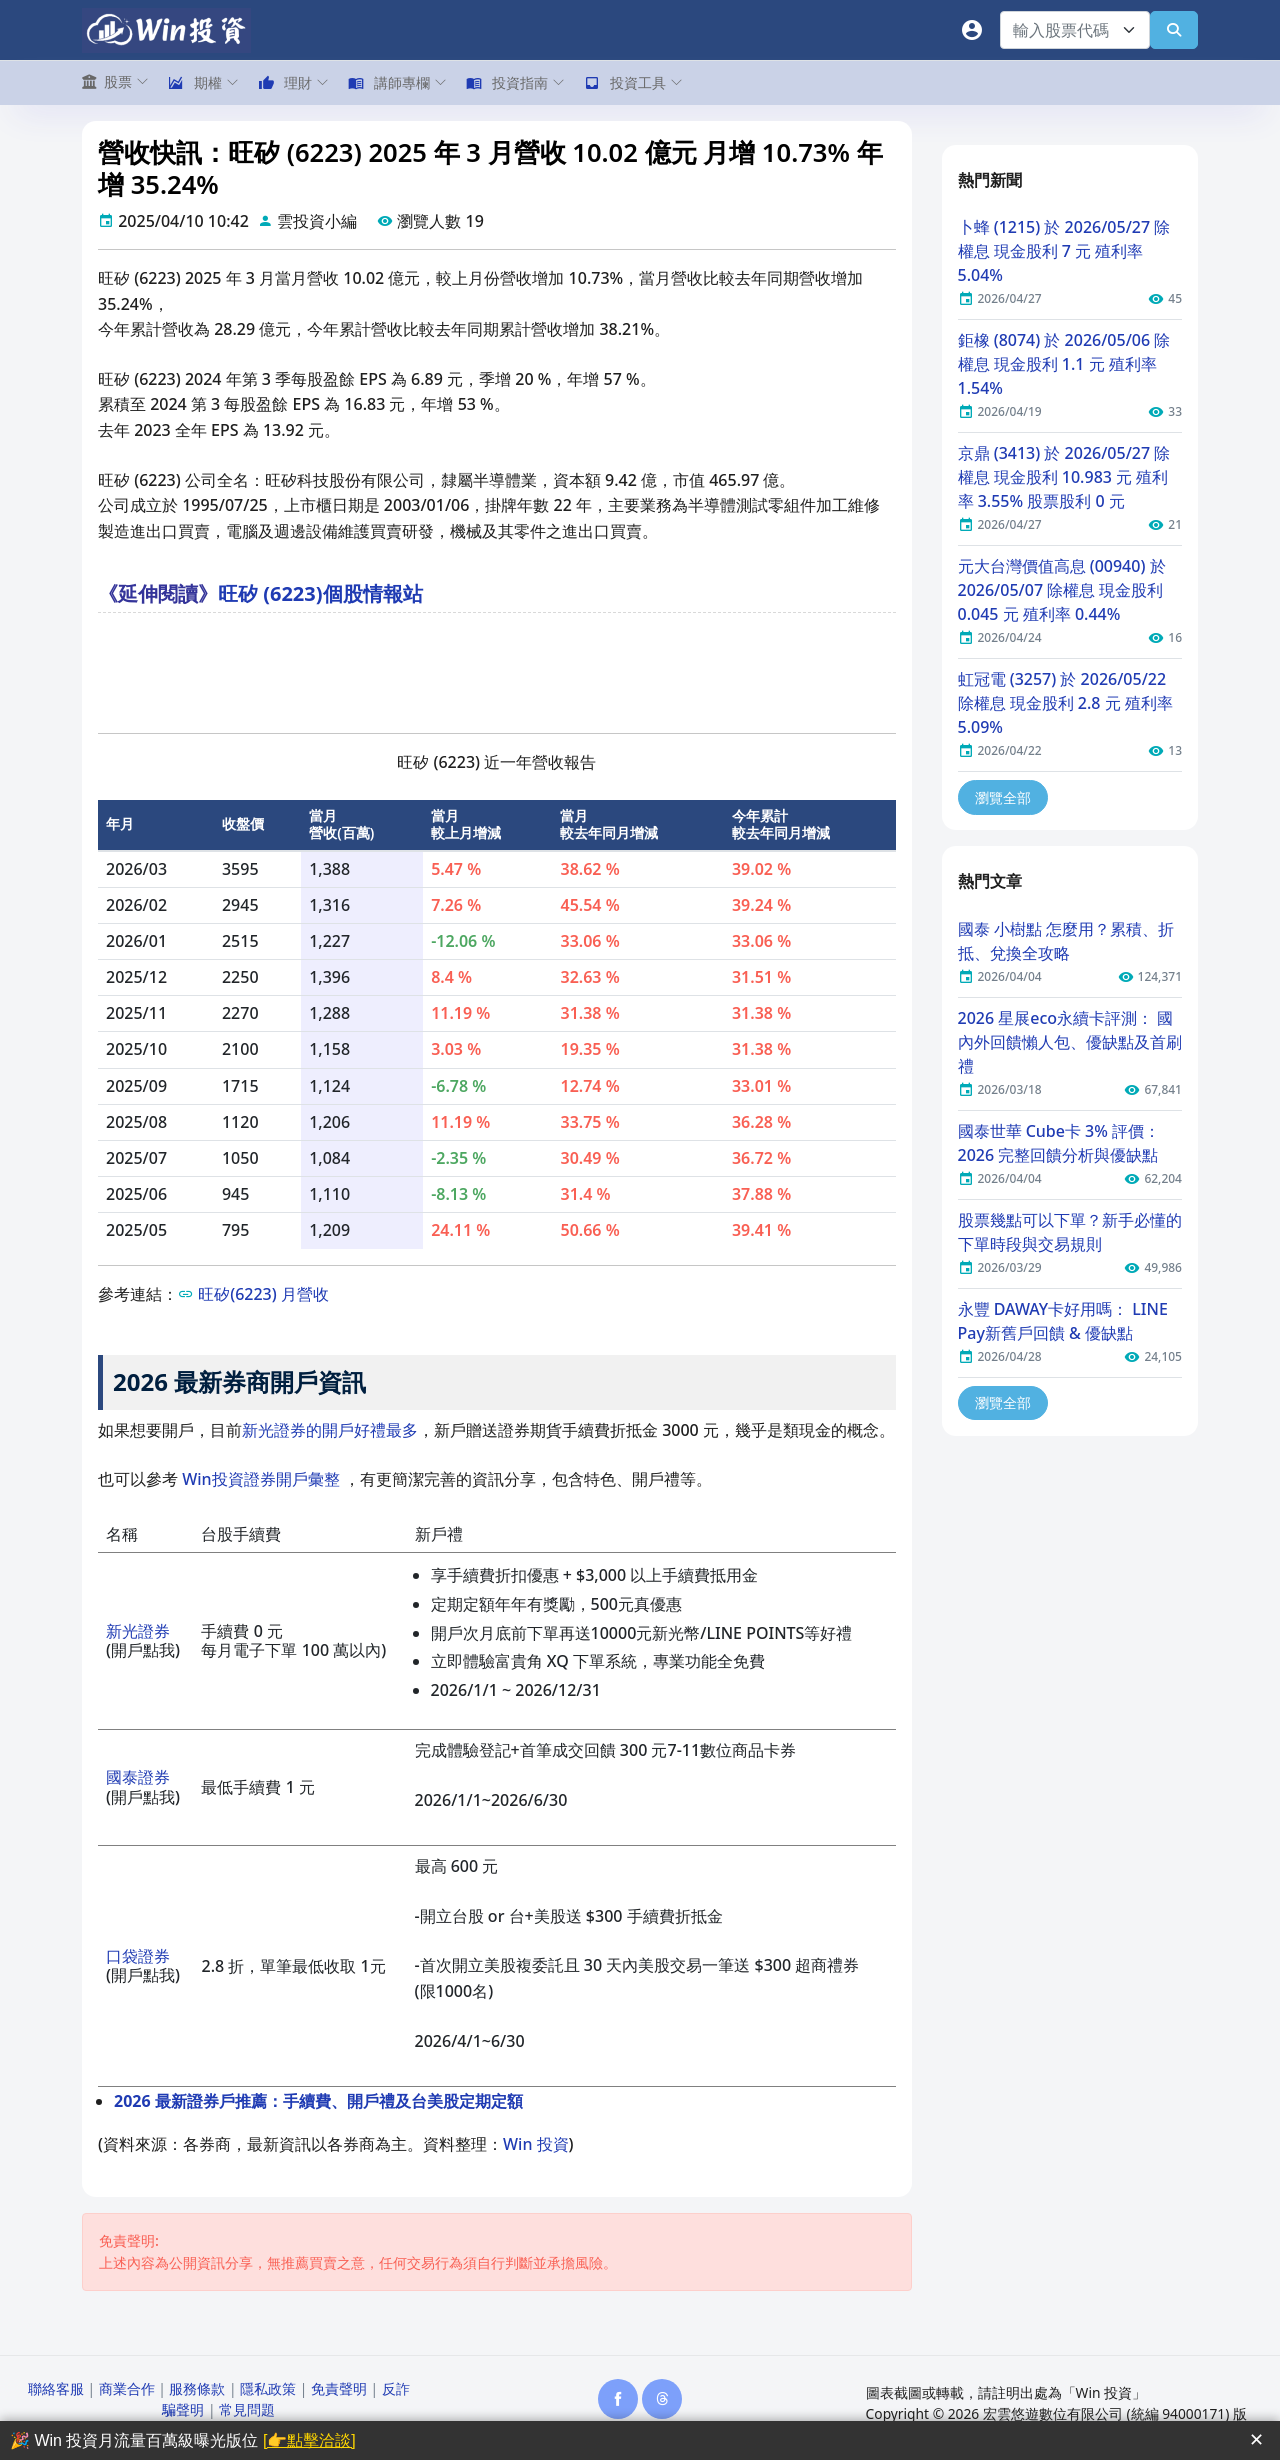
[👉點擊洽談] (309, 2440)
